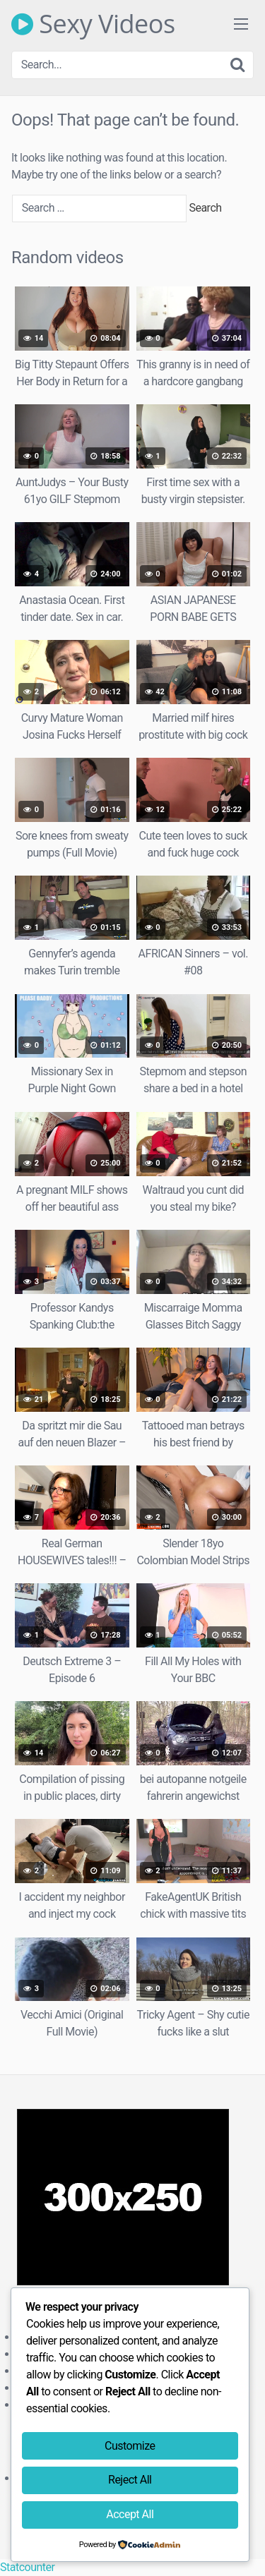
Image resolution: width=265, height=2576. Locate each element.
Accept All (129, 2514)
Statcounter (27, 2567)
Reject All (129, 2479)
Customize (130, 2446)
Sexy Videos (93, 24)
